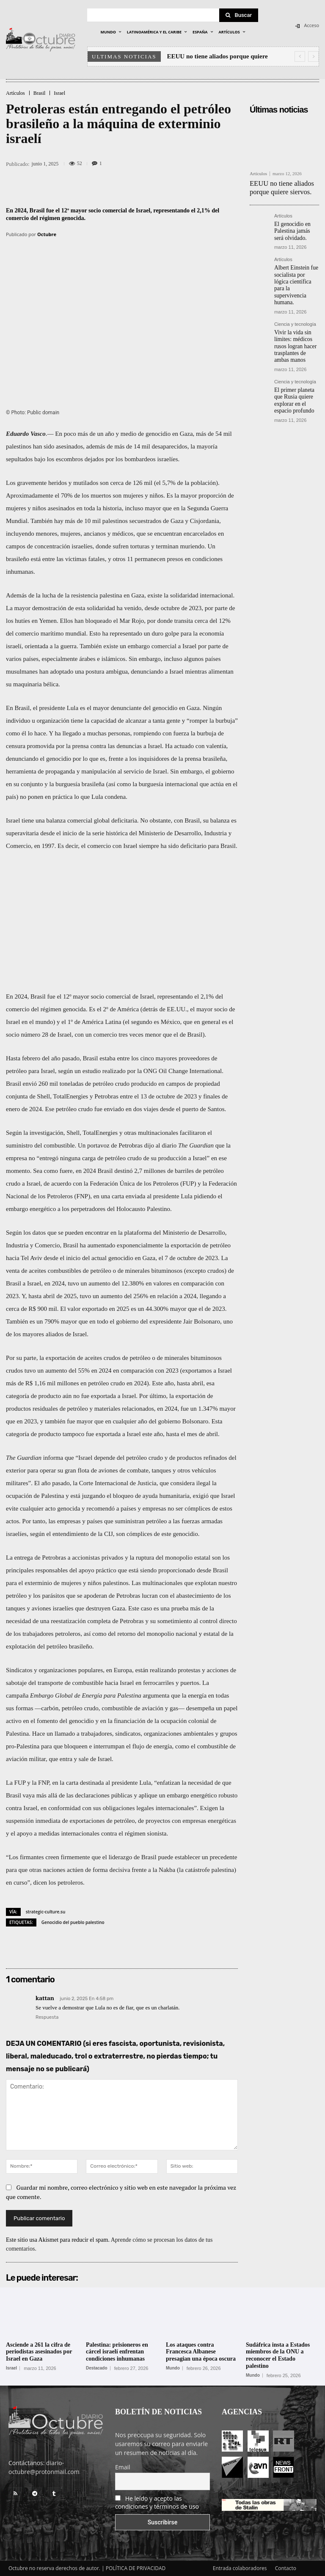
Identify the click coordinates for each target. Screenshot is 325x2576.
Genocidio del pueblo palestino (73, 1922)
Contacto (285, 2568)
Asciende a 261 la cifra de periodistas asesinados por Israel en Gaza (39, 2351)
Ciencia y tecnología (295, 307)
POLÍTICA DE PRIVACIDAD (136, 2568)
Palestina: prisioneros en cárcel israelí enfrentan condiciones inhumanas (117, 2351)
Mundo (173, 2368)
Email (122, 2467)
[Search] (238, 15)
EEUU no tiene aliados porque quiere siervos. (277, 186)
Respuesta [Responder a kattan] (47, 2017)
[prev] (300, 56)
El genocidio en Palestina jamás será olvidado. (294, 227)
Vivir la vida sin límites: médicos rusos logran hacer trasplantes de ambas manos (295, 328)
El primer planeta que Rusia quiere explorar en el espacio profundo (296, 378)
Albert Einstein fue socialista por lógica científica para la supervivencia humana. (294, 274)
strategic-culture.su (46, 1912)
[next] (313, 56)
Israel (59, 93)
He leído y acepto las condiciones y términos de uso (157, 2502)
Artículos (15, 93)
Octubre (46, 234)
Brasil (39, 93)
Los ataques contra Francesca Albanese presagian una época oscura (201, 2351)
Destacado (96, 2368)
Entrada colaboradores (240, 2568)
